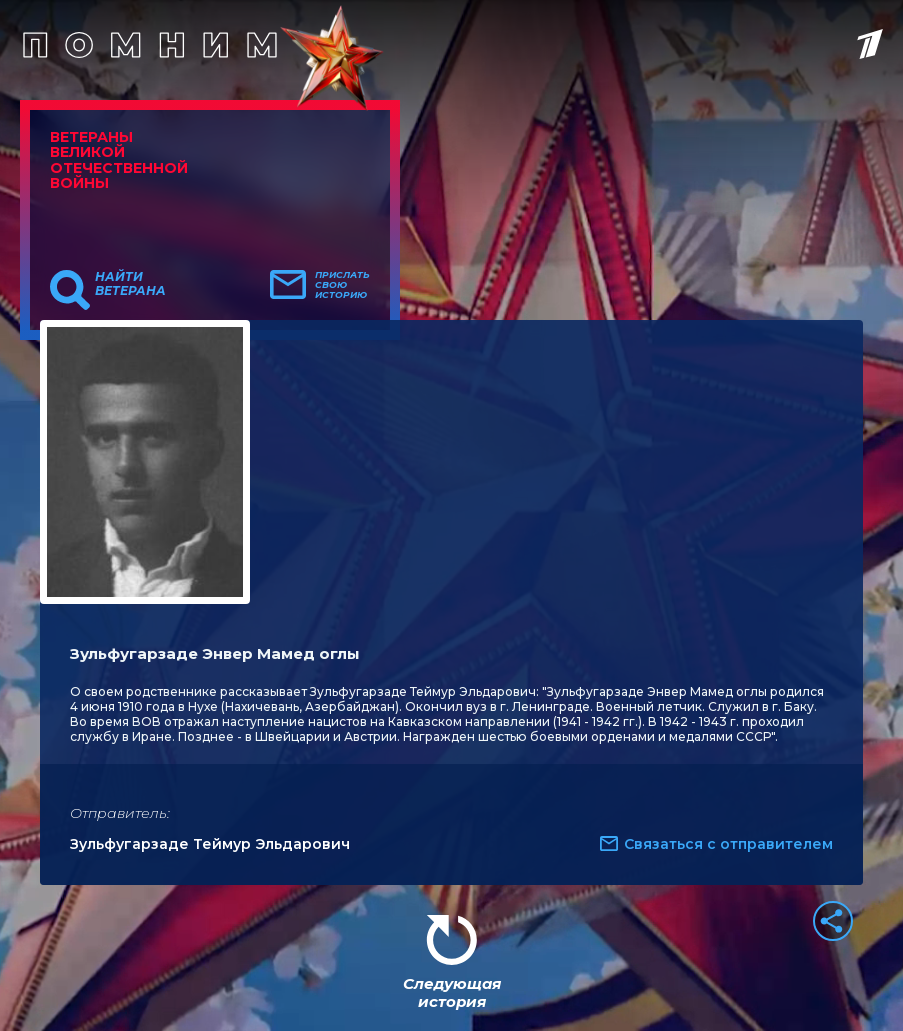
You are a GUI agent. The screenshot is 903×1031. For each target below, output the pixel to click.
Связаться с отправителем (728, 844)
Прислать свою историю (342, 285)
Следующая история (452, 992)
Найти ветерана (130, 284)
